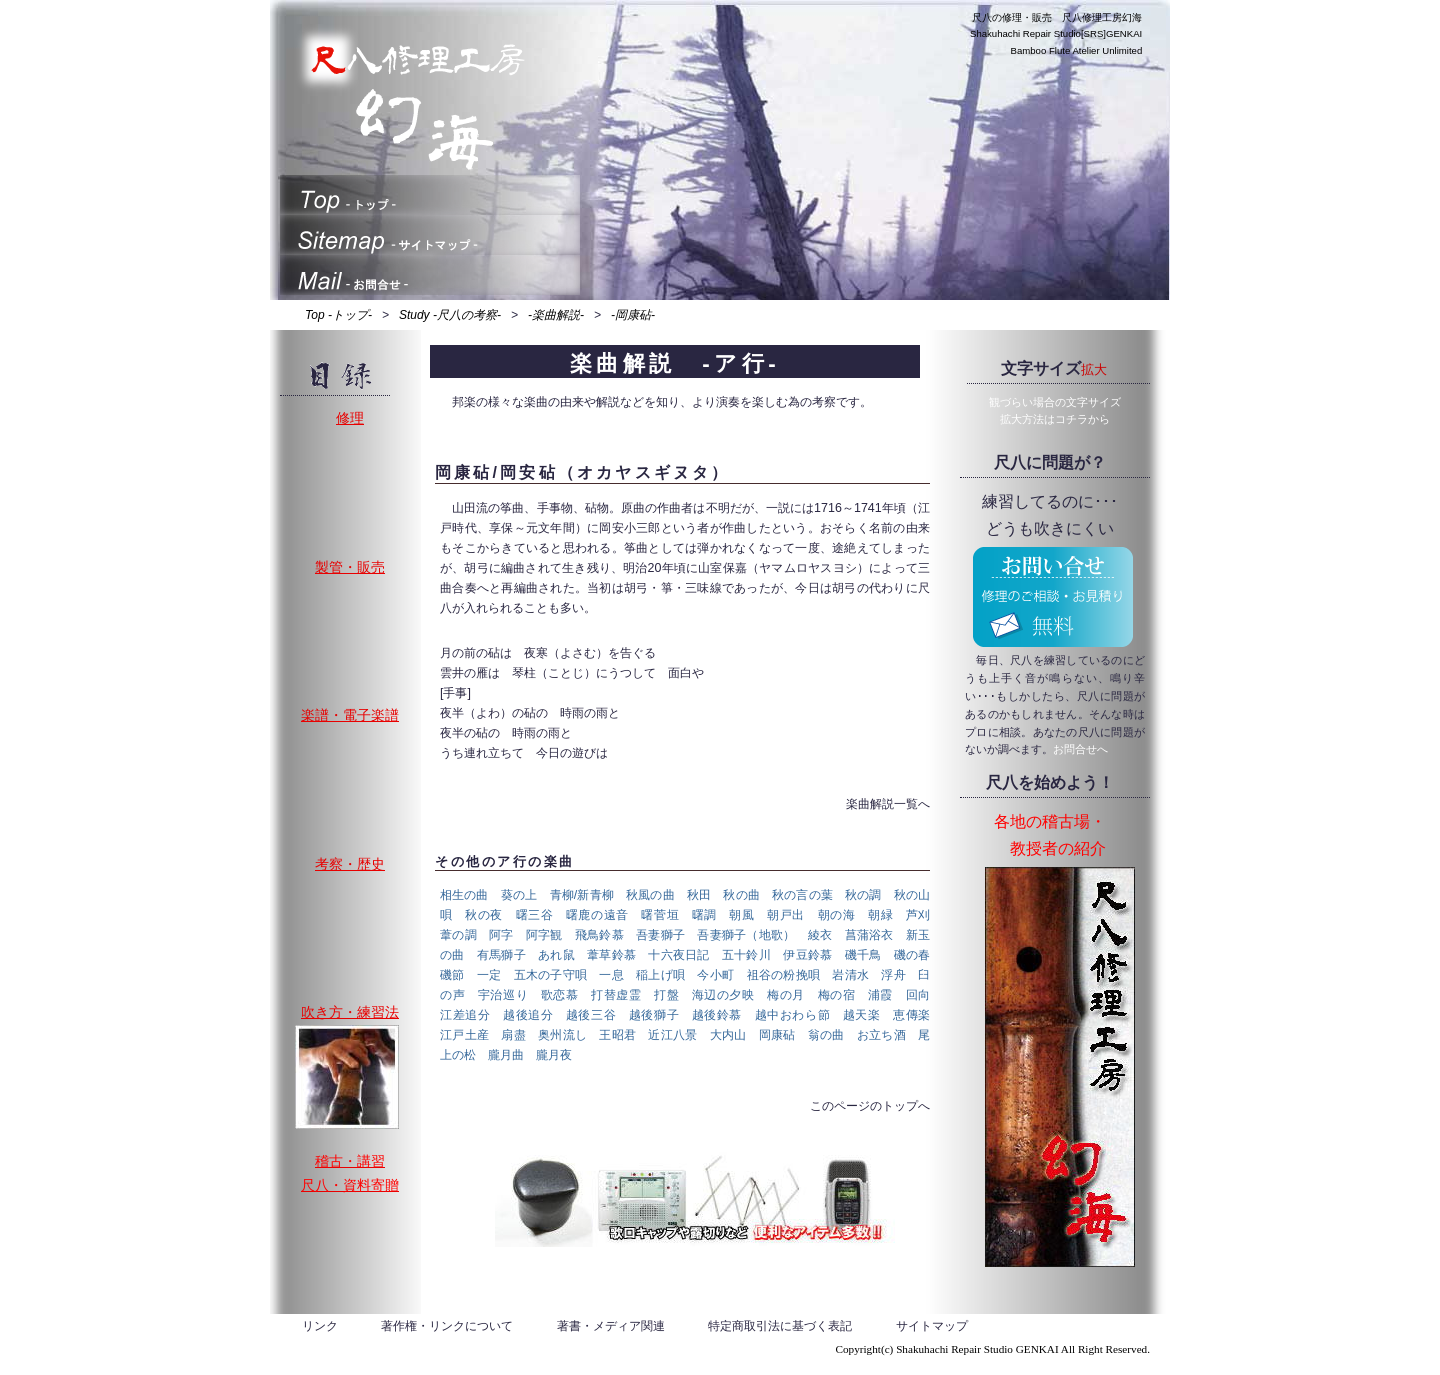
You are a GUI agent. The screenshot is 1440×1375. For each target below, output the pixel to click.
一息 (611, 975)
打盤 (666, 995)
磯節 (452, 975)
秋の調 (863, 895)
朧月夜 (554, 1055)
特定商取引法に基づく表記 (780, 1326)
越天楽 (862, 1015)
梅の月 (786, 995)
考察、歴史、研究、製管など (347, 928)
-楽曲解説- (556, 315)
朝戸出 (786, 915)
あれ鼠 (556, 955)
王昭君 (617, 1035)
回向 (918, 995)
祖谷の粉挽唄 (784, 975)
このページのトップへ (870, 1106)
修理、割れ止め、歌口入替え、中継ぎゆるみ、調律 (347, 483)
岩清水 (850, 975)
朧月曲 (506, 1055)
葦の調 (458, 935)
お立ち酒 (881, 1035)
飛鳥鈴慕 (599, 935)
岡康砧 (777, 1035)
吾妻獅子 (660, 935)
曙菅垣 (660, 915)
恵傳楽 (911, 1015)
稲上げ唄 (660, 975)
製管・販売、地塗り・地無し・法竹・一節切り (347, 631)
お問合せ (430, 275)
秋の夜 (484, 915)
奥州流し (562, 1035)
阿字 (501, 935)
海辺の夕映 (723, 995)
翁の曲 (826, 1035)
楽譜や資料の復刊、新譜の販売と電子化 (347, 780)
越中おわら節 (792, 1015)
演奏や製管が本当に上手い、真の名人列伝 (347, 1077)
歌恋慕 (560, 995)
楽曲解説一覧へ (888, 804)
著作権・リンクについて (447, 1326)
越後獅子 (654, 1015)
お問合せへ (1080, 749)
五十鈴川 (746, 955)
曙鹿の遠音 (597, 915)
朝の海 (837, 915)
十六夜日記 (678, 955)
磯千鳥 (863, 955)
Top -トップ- (338, 315)
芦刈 (918, 915)
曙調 (704, 915)
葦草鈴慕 (611, 955)
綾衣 (820, 935)
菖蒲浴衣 (869, 935)
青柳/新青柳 (582, 895)
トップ (430, 195)
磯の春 (912, 955)
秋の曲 (741, 895)
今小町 (715, 975)
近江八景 (672, 1035)
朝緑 (880, 915)
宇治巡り (503, 995)
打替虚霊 (616, 995)
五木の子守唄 (551, 975)
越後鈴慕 (717, 1015)
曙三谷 (535, 915)
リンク (320, 1326)
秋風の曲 (650, 895)
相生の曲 (464, 895)
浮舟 (893, 975)
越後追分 (528, 1015)
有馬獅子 (501, 955)
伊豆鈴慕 (807, 955)
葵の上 (519, 895)
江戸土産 (464, 1035)
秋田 (699, 895)
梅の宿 (837, 995)
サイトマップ (430, 235)
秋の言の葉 (802, 895)
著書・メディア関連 (611, 1326)
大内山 (728, 1035)
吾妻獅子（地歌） (746, 935)
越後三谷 (591, 1015)
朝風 (741, 915)
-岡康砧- (633, 315)
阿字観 (544, 935)
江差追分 (465, 1015)
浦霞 (880, 995)
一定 (489, 975)
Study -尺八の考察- (450, 315)
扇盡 (513, 1035)
